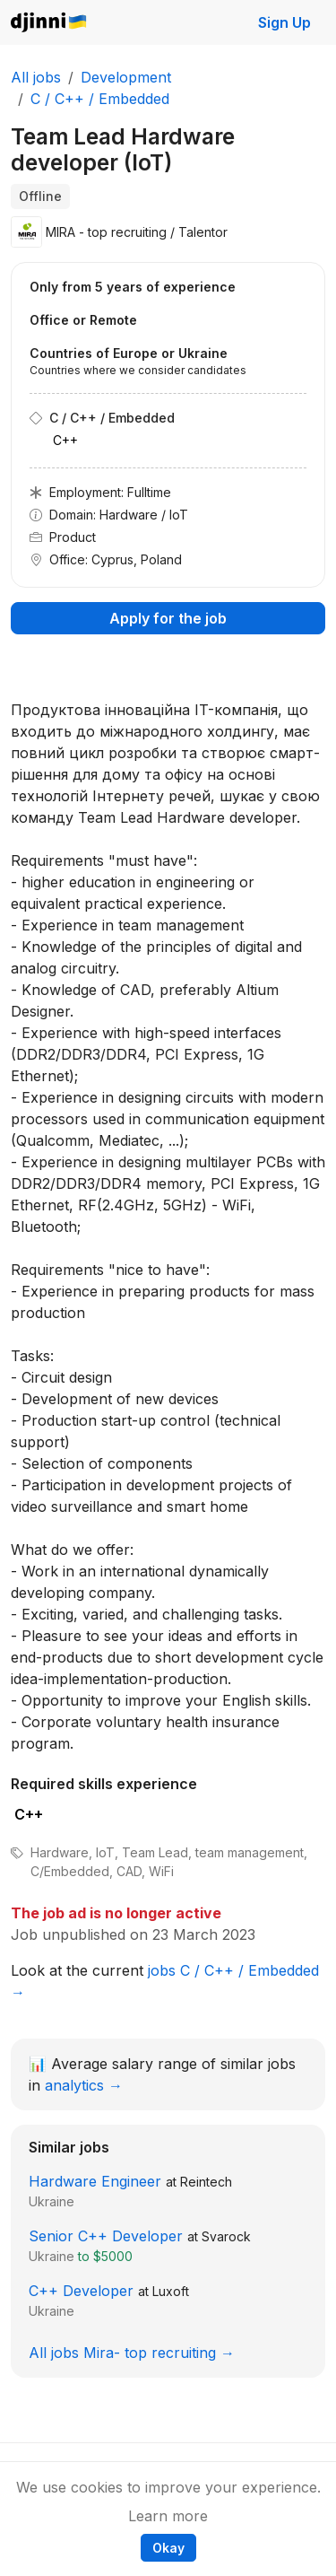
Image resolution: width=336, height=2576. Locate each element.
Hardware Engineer (95, 2181)
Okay (168, 2547)
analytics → (84, 2085)
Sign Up (284, 22)
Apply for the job (168, 618)
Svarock (226, 2236)
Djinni (49, 23)
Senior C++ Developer (106, 2236)
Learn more (168, 2516)
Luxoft (170, 2291)
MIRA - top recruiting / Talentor (137, 232)
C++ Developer (81, 2291)
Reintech (206, 2181)
